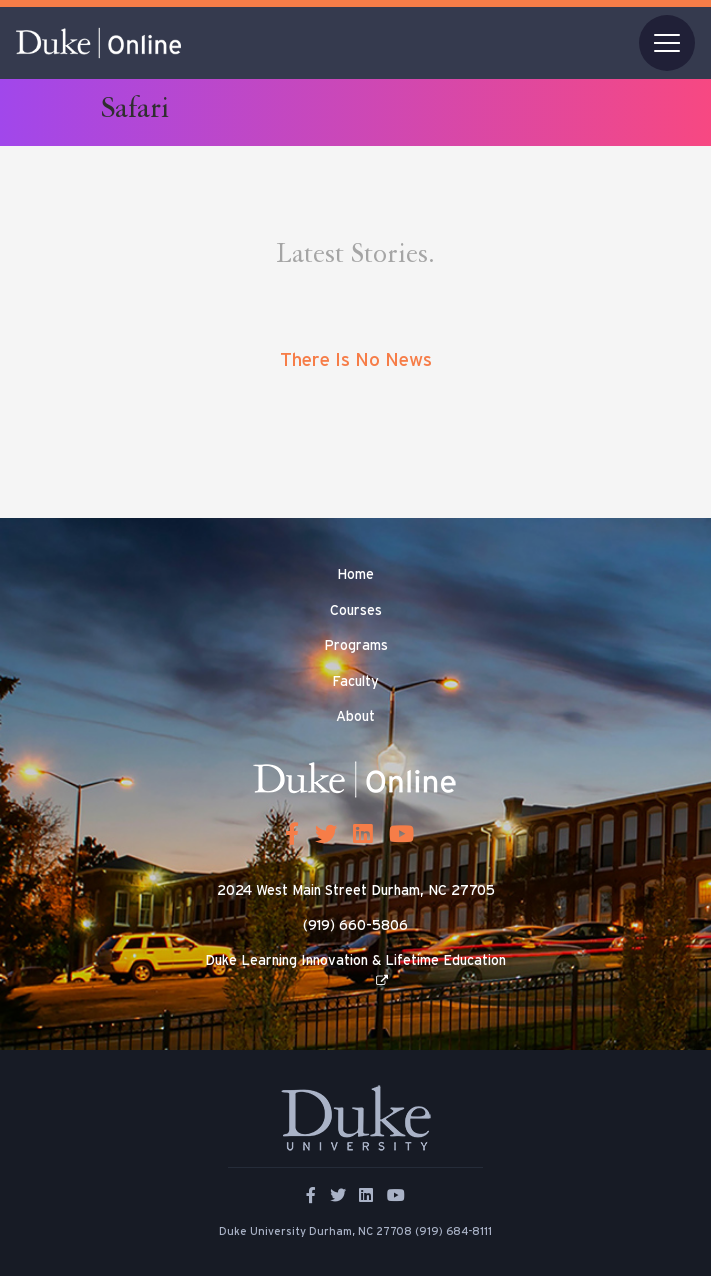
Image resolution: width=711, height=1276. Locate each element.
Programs (356, 646)
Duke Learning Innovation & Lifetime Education (355, 961)
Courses (356, 611)
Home (355, 575)
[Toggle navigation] (667, 43)
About (355, 717)
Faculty (355, 682)
